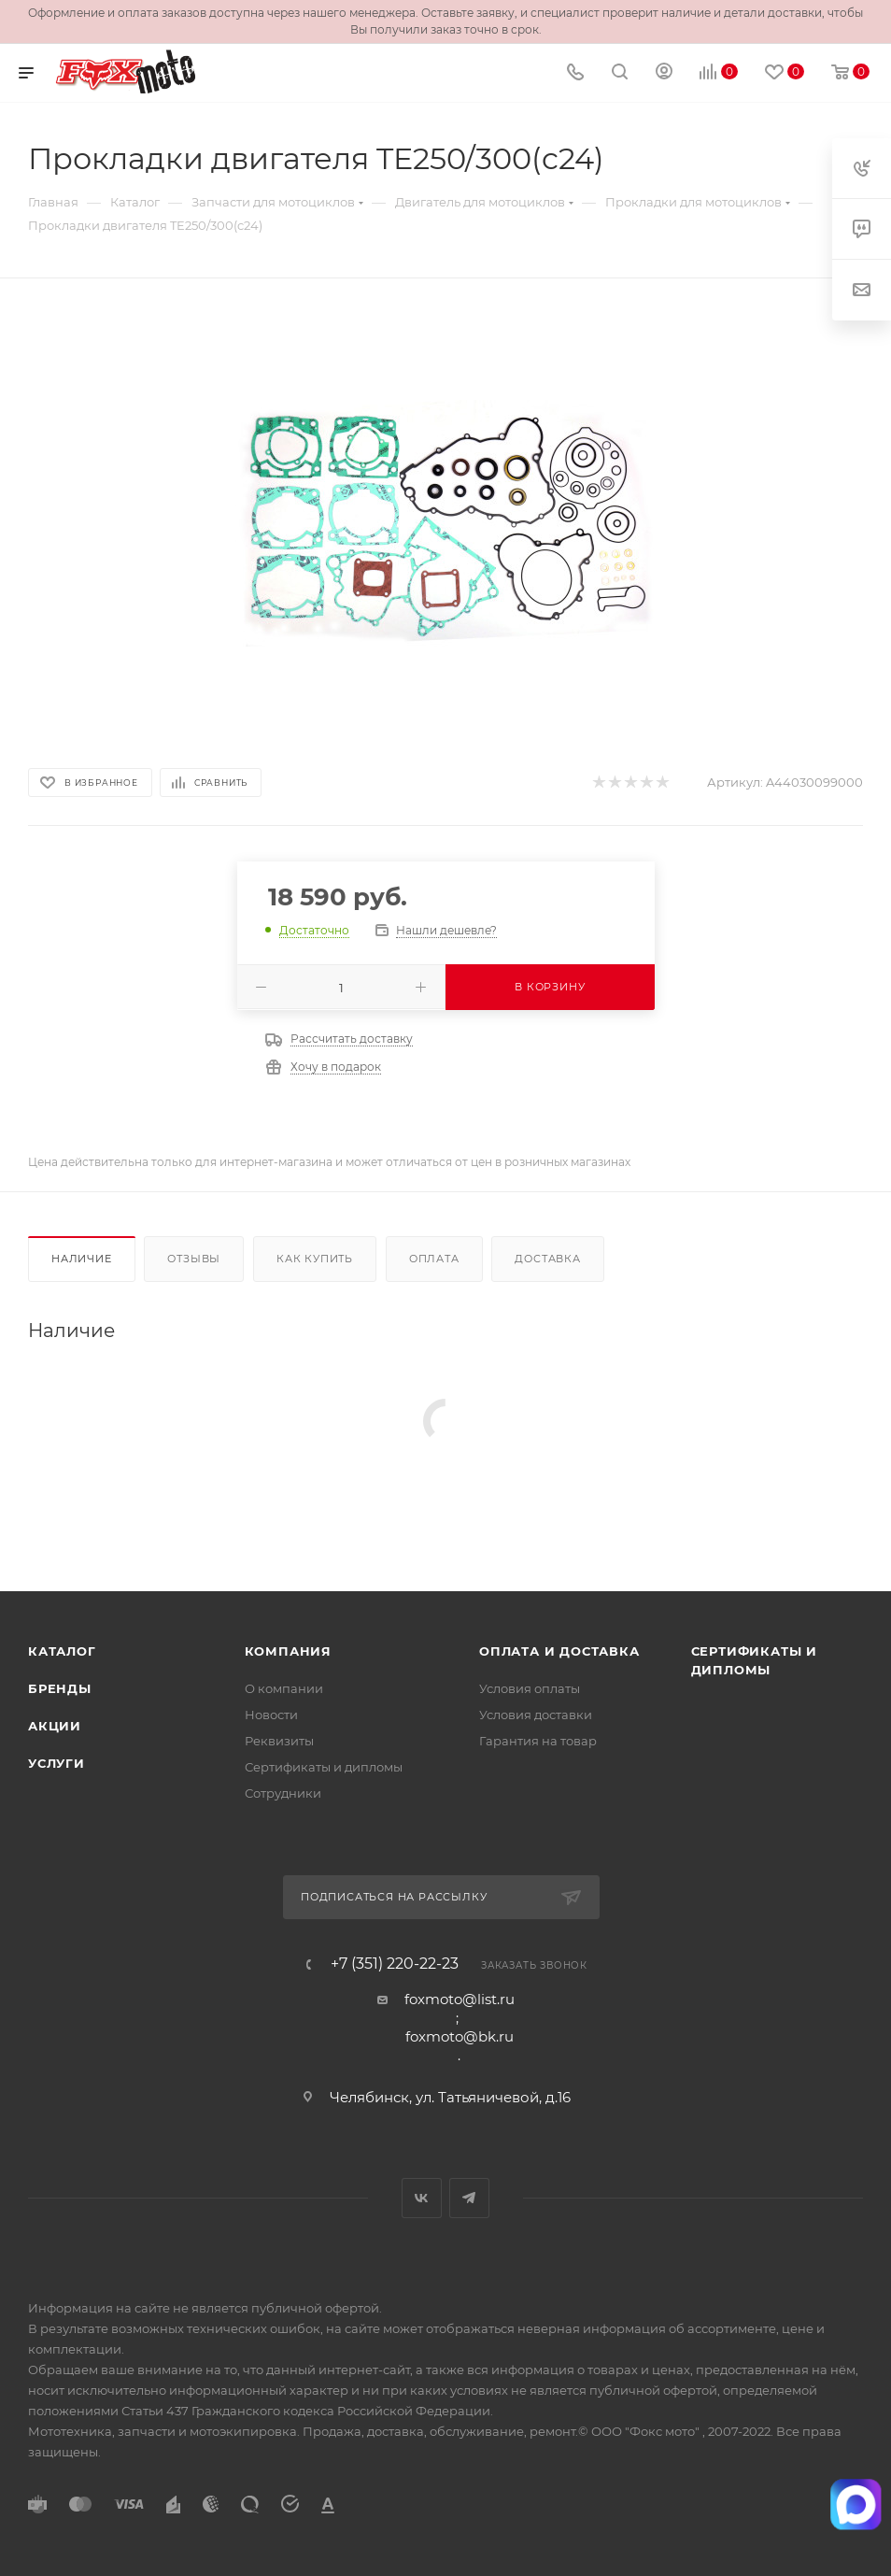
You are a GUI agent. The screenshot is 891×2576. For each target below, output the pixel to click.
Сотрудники (283, 1793)
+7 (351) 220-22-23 (395, 1964)
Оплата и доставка (559, 1651)
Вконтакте (422, 2198)
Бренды (60, 1688)
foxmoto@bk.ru (459, 2036)
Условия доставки (535, 1714)
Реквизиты (279, 1740)
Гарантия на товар (538, 1740)
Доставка (547, 1258)
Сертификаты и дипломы (324, 1766)
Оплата (434, 1258)
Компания (288, 1651)
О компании (284, 1688)
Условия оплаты (529, 1688)
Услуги (56, 1763)
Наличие (81, 1258)
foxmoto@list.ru (459, 1999)
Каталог (62, 1651)
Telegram (469, 2198)
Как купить (314, 1258)
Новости (271, 1714)
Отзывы (193, 1258)
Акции (54, 1725)
